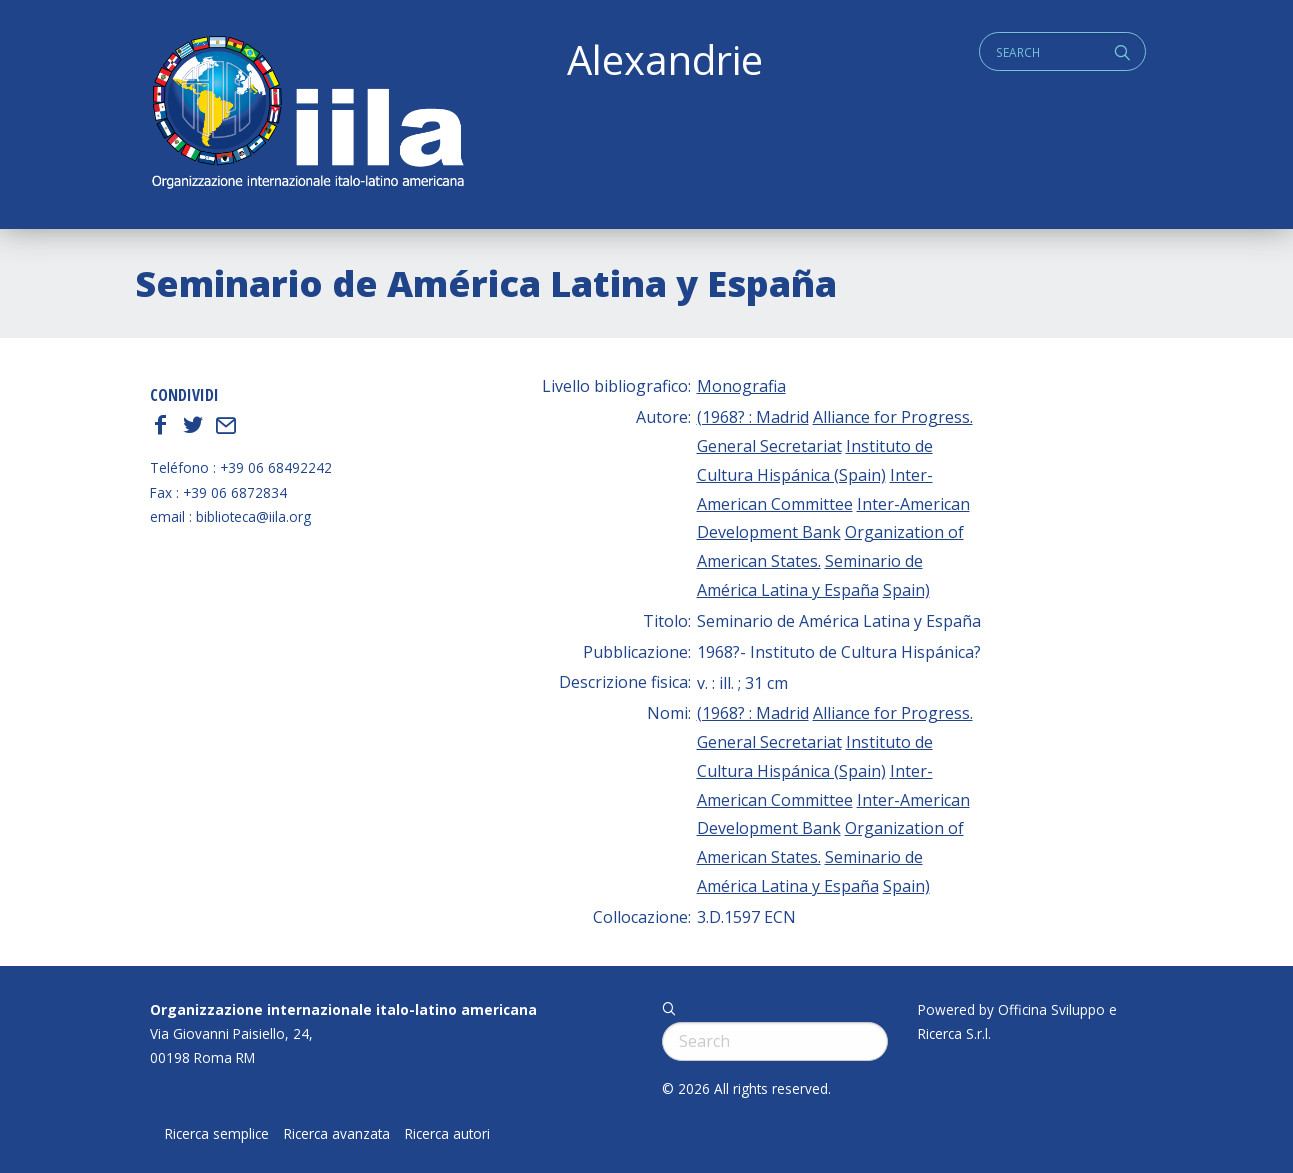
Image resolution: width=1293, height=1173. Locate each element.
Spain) (906, 590)
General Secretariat (769, 446)
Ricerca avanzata (337, 1134)
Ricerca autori (447, 1134)
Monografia (741, 386)
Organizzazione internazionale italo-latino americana (343, 1009)
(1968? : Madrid (753, 417)
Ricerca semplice (217, 1134)
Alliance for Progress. (893, 417)
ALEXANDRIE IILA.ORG (307, 114)
